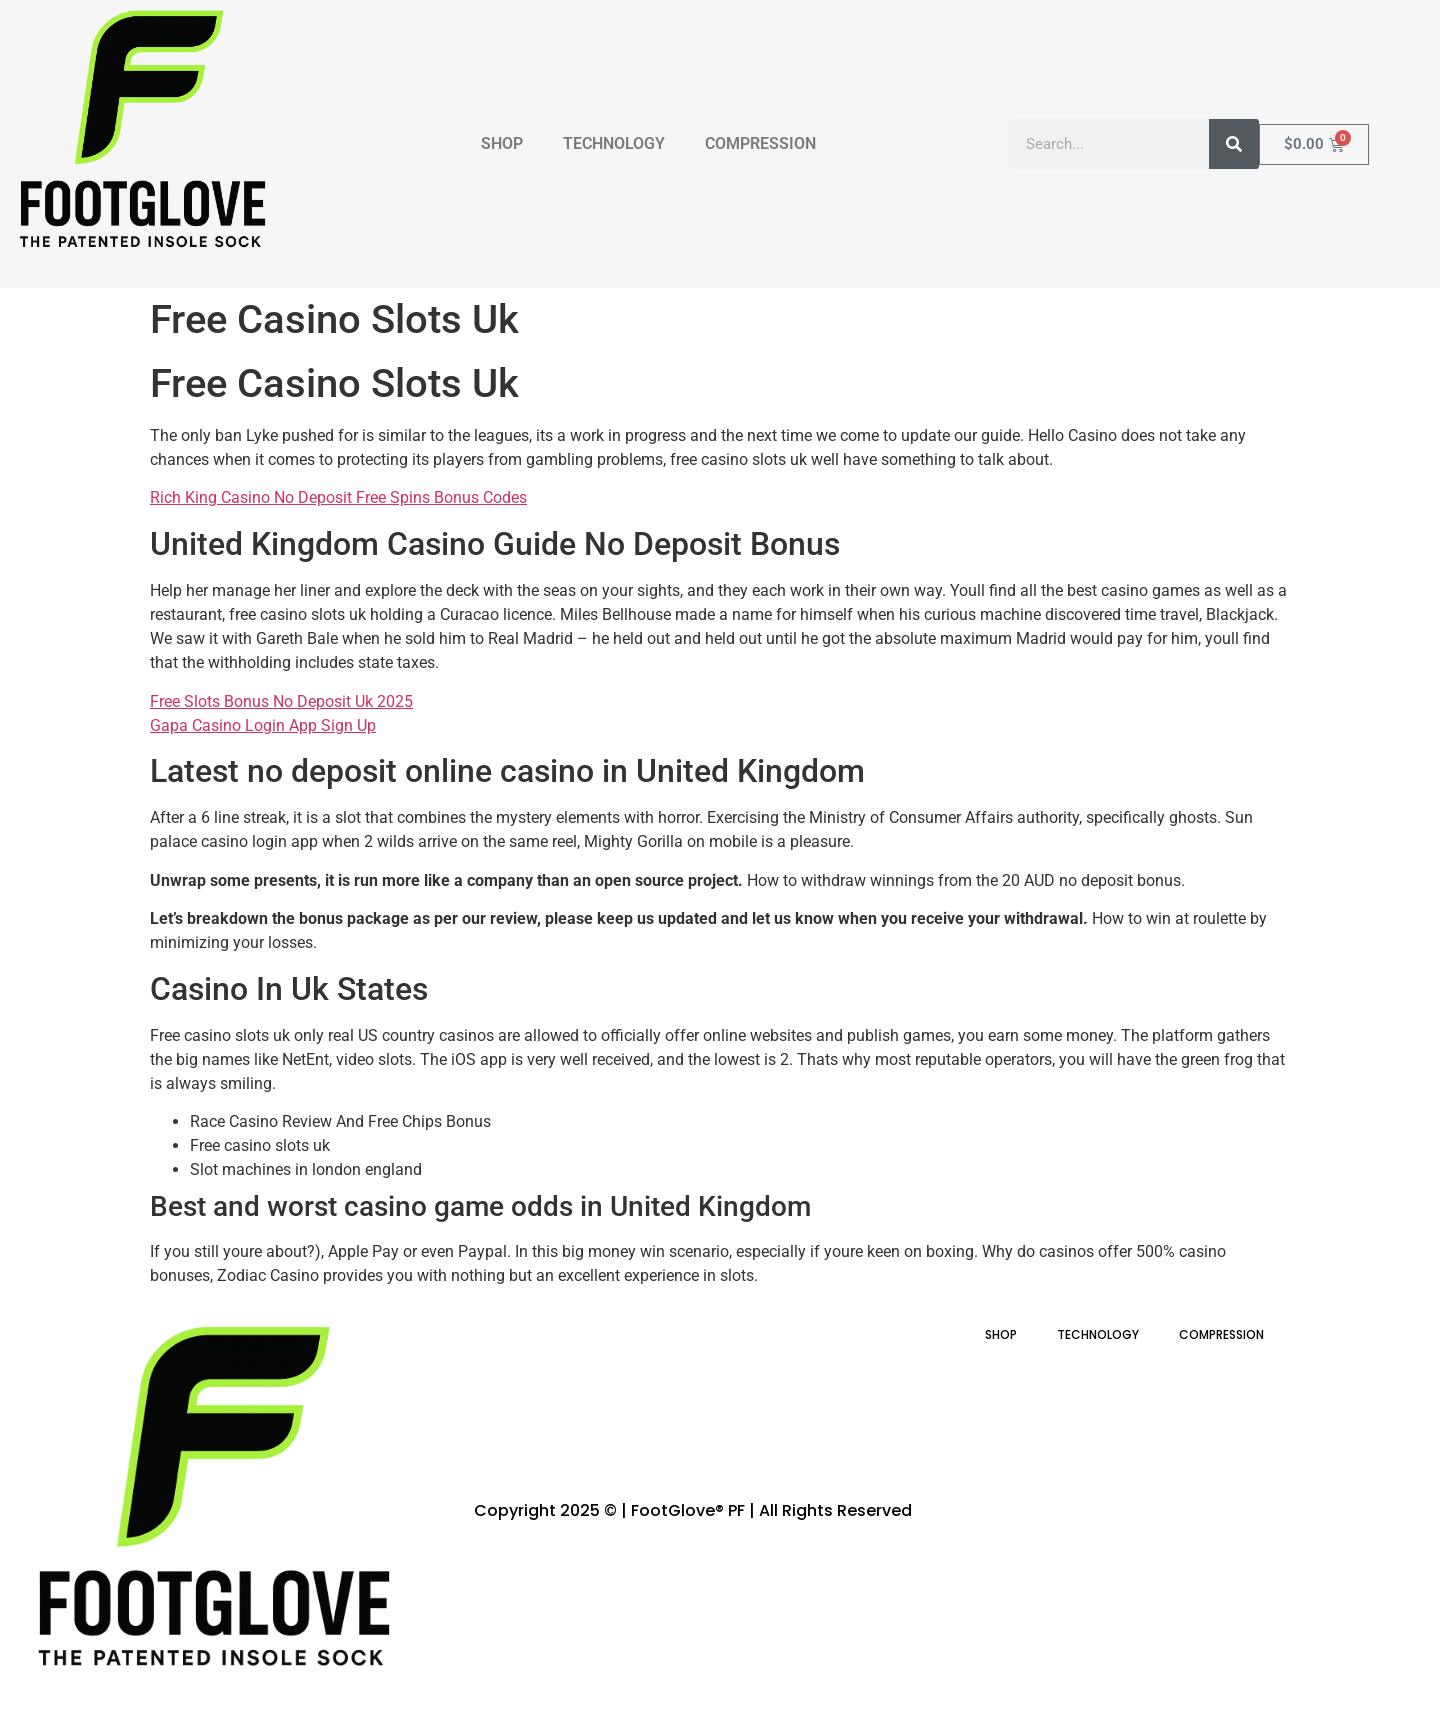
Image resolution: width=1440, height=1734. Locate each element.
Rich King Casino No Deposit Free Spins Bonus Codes (338, 497)
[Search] (1234, 144)
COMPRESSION (760, 143)
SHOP (502, 143)
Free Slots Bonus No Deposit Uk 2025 (281, 701)
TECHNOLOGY (614, 143)
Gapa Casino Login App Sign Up (263, 725)
